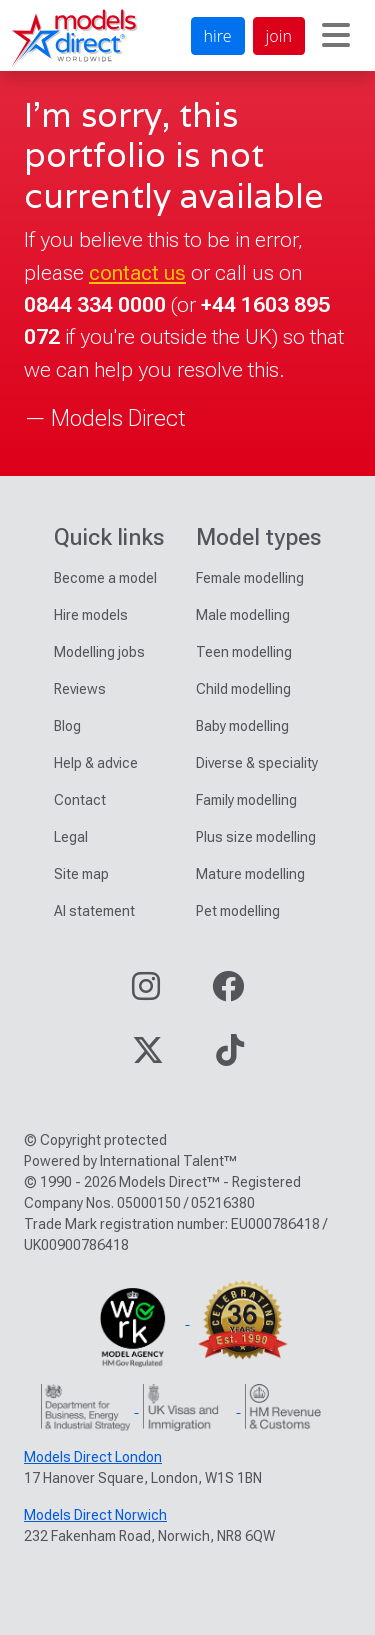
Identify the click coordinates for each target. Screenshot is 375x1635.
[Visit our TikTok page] (230, 1056)
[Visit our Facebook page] (228, 992)
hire (218, 36)
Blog (67, 726)
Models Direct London (93, 1457)
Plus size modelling (256, 837)
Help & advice (96, 763)
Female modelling (250, 578)
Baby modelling (242, 726)
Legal (71, 837)
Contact (80, 800)
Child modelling (243, 689)
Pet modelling (238, 911)
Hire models (91, 615)
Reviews (80, 689)
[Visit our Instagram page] (146, 992)
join (279, 36)
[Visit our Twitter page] (148, 1056)
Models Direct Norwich (95, 1515)
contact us (137, 272)
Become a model (105, 578)
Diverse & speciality (257, 763)
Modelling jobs (99, 652)
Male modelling (243, 615)
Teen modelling (244, 652)
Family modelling (246, 800)
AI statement (94, 911)
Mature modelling (250, 874)
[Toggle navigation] (336, 36)
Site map (81, 874)
